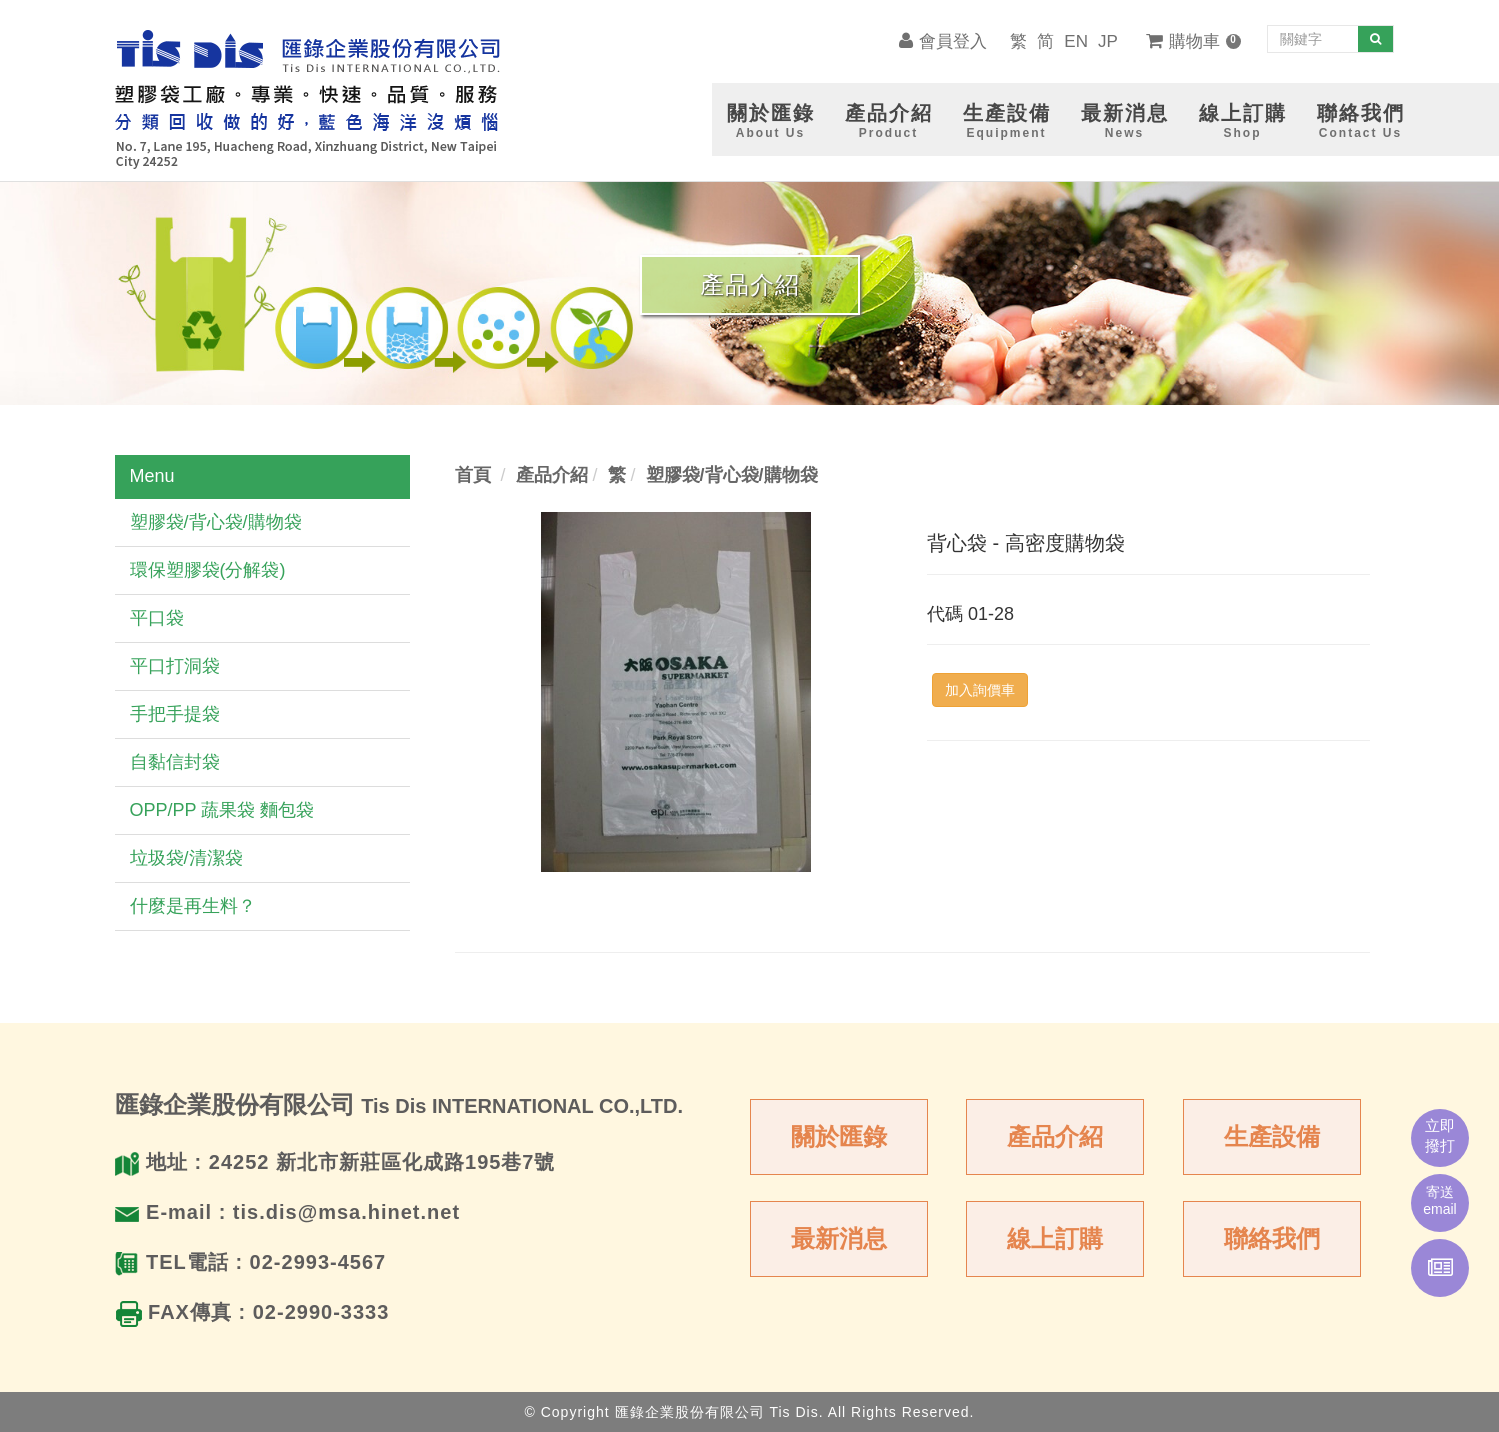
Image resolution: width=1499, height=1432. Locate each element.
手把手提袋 (175, 714)
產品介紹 (1055, 1136)
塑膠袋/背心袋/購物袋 (216, 522)
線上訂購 (1055, 1238)
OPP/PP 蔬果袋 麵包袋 (222, 810)
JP (1108, 41)
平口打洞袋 (175, 666)
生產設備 (1272, 1136)
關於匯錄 (839, 1136)
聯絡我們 (1272, 1238)
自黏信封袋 (175, 762)
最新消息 (839, 1238)
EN (1076, 41)
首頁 (473, 475)
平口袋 (157, 618)
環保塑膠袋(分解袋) (208, 570)
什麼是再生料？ (193, 906)
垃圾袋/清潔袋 (186, 858)
